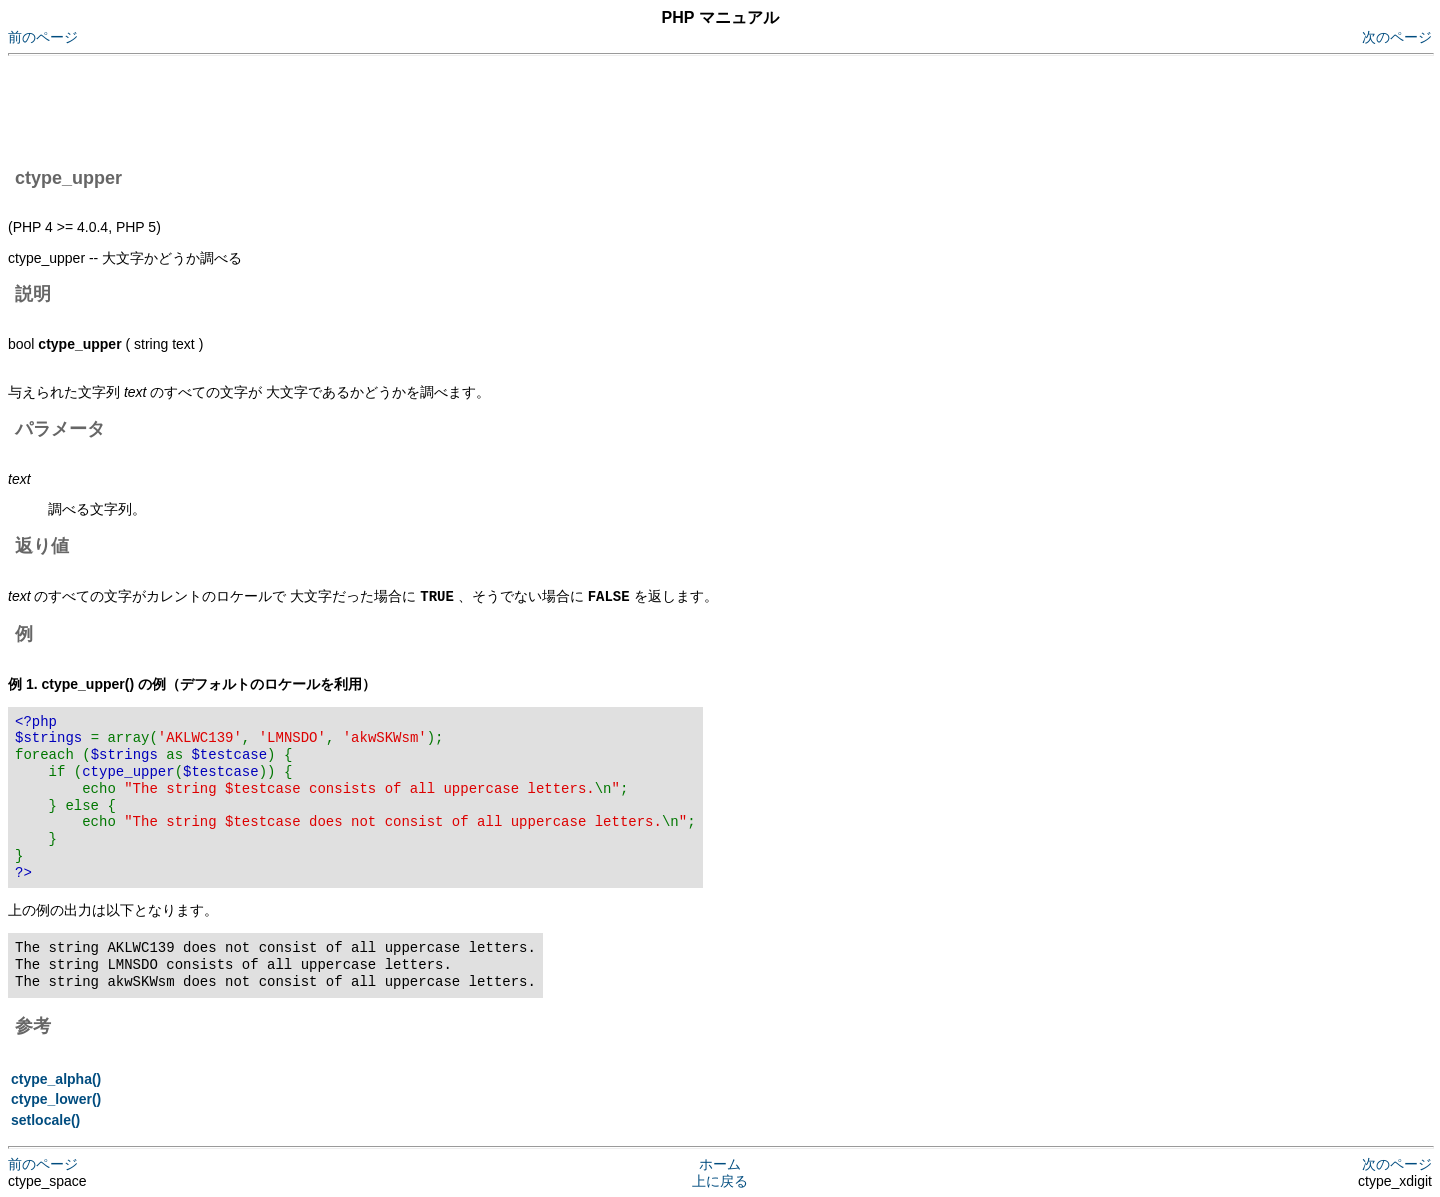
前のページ (43, 37)
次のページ (1397, 37)
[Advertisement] (372, 108)
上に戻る (720, 1180)
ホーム (720, 1163)
